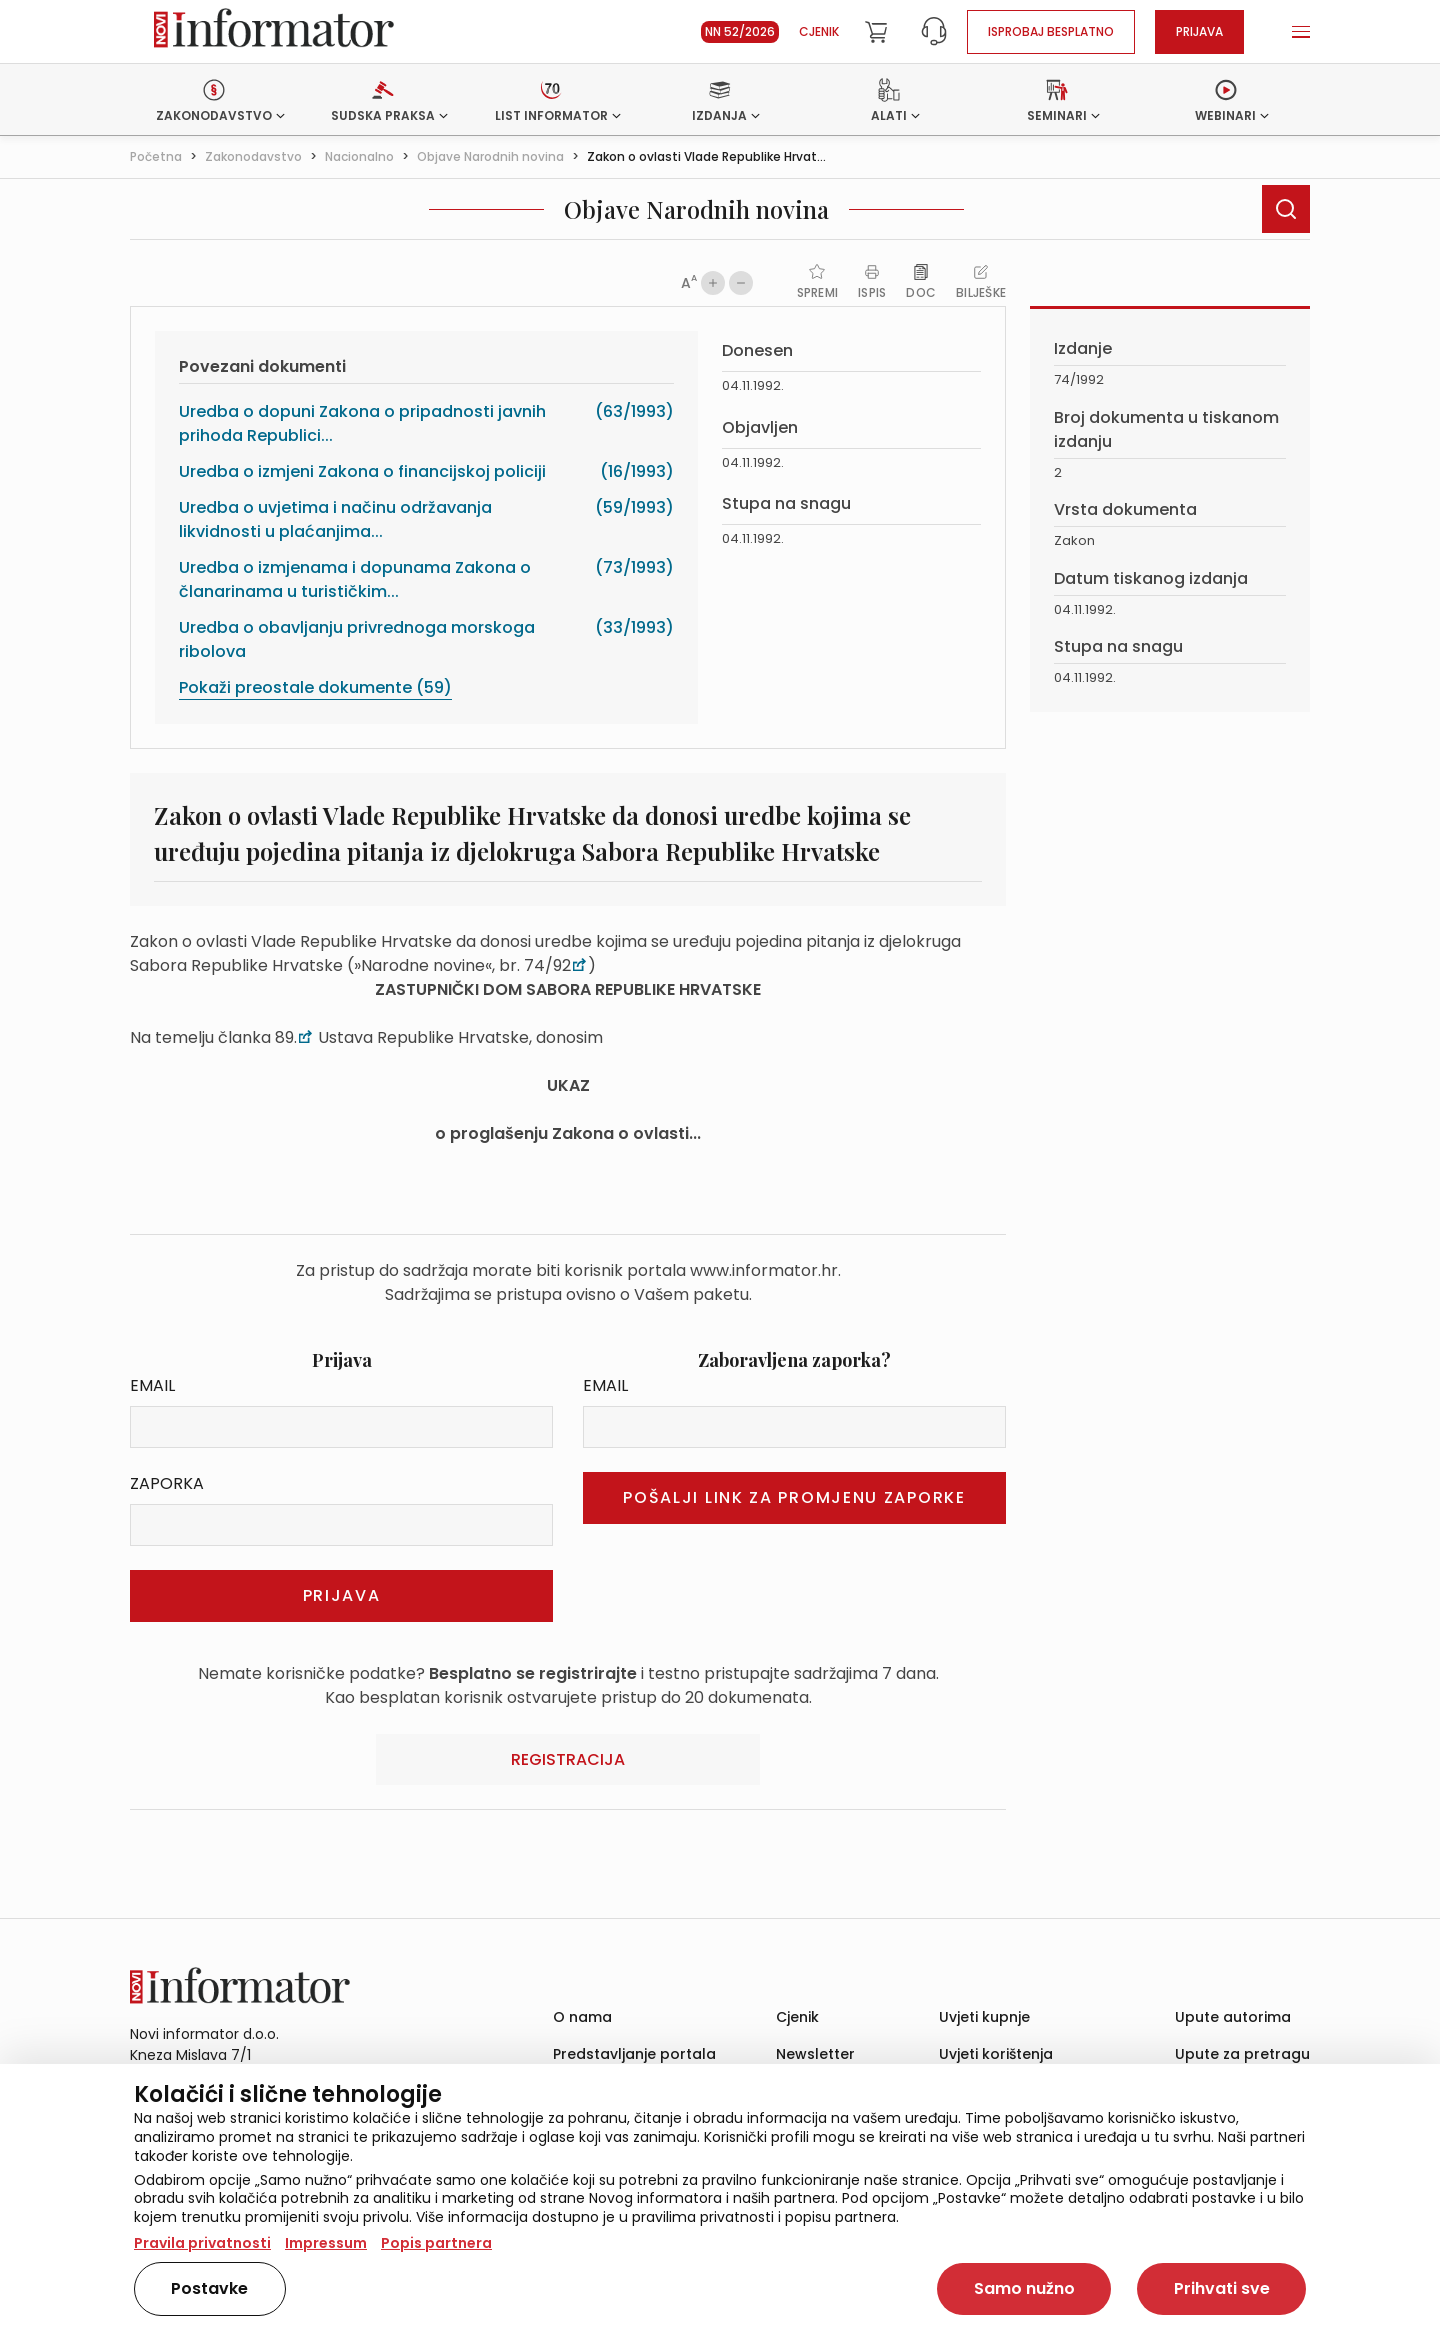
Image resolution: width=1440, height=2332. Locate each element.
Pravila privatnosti (202, 2243)
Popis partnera (436, 2243)
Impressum (326, 2243)
